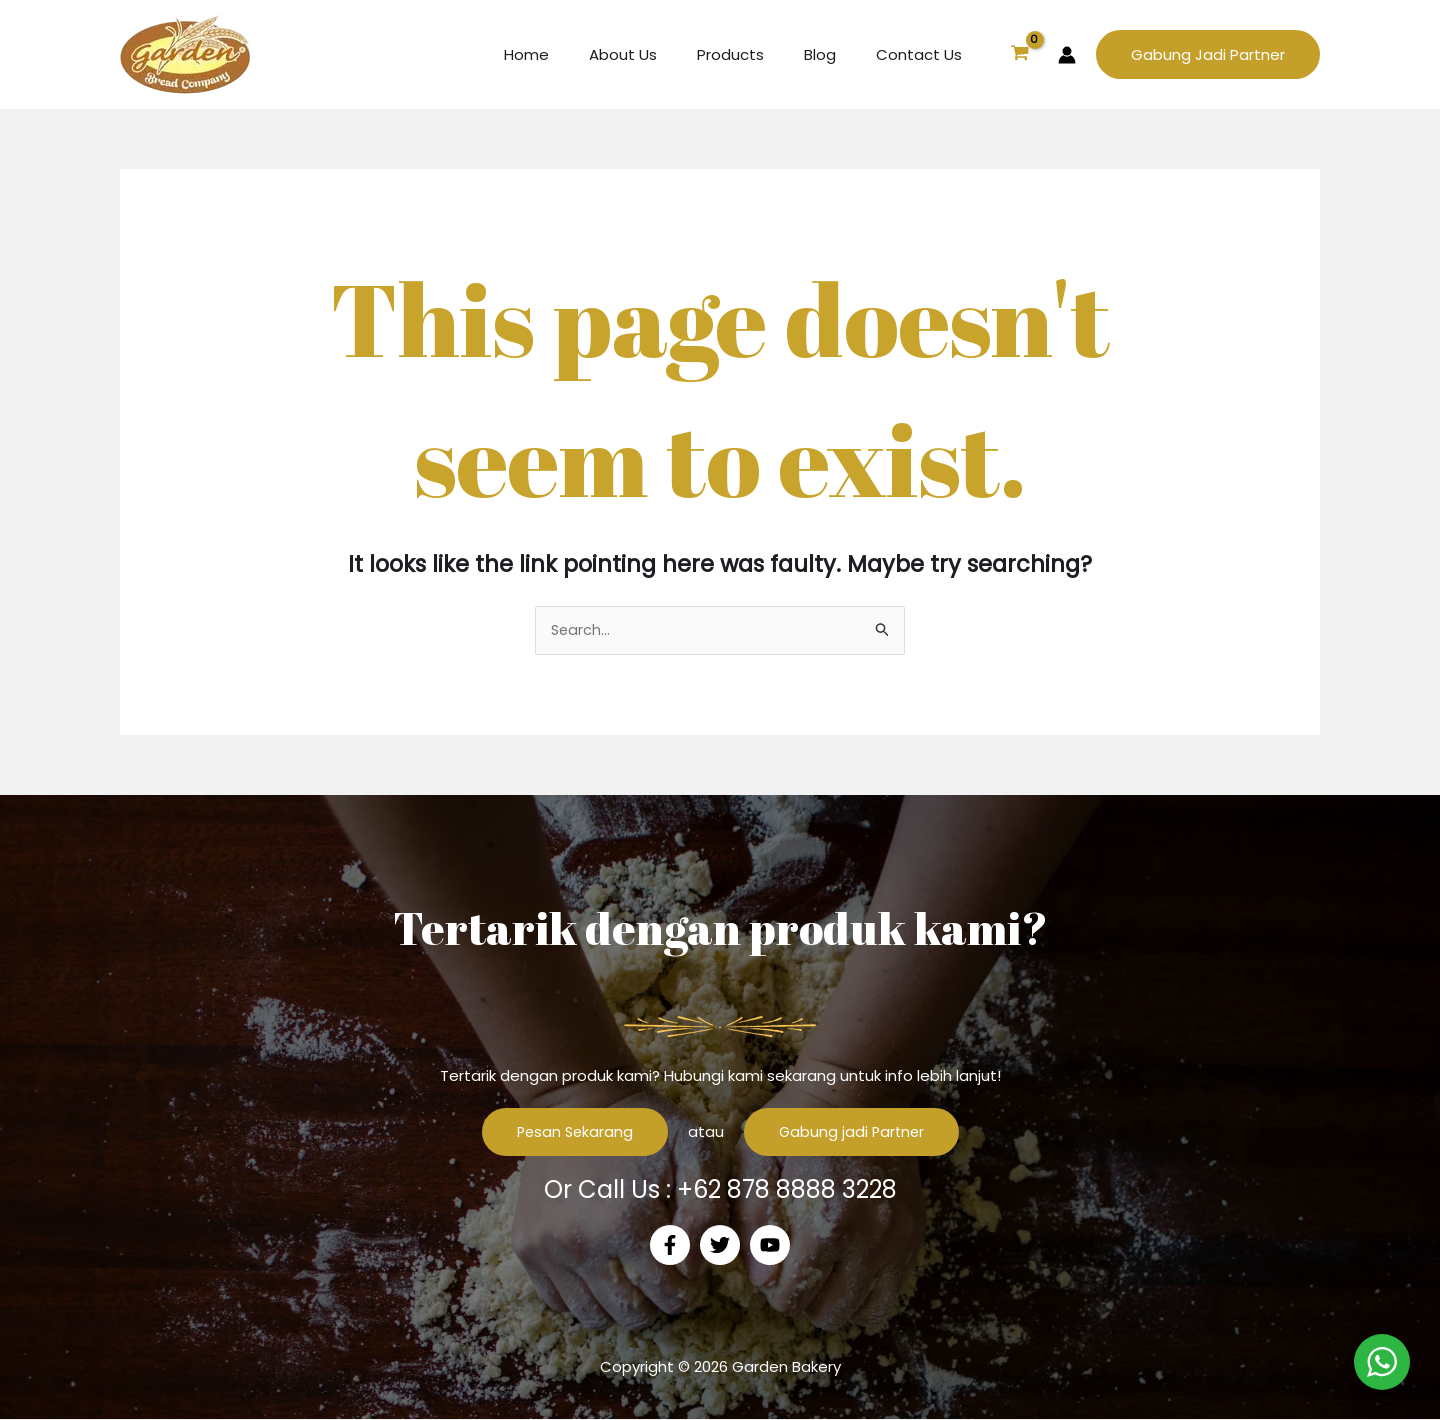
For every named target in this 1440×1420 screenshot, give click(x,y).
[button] (1208, 54)
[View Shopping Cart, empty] (1020, 55)
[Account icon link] (1067, 55)
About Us (658, 54)
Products (755, 54)
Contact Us (924, 54)
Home (571, 54)
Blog (835, 54)
